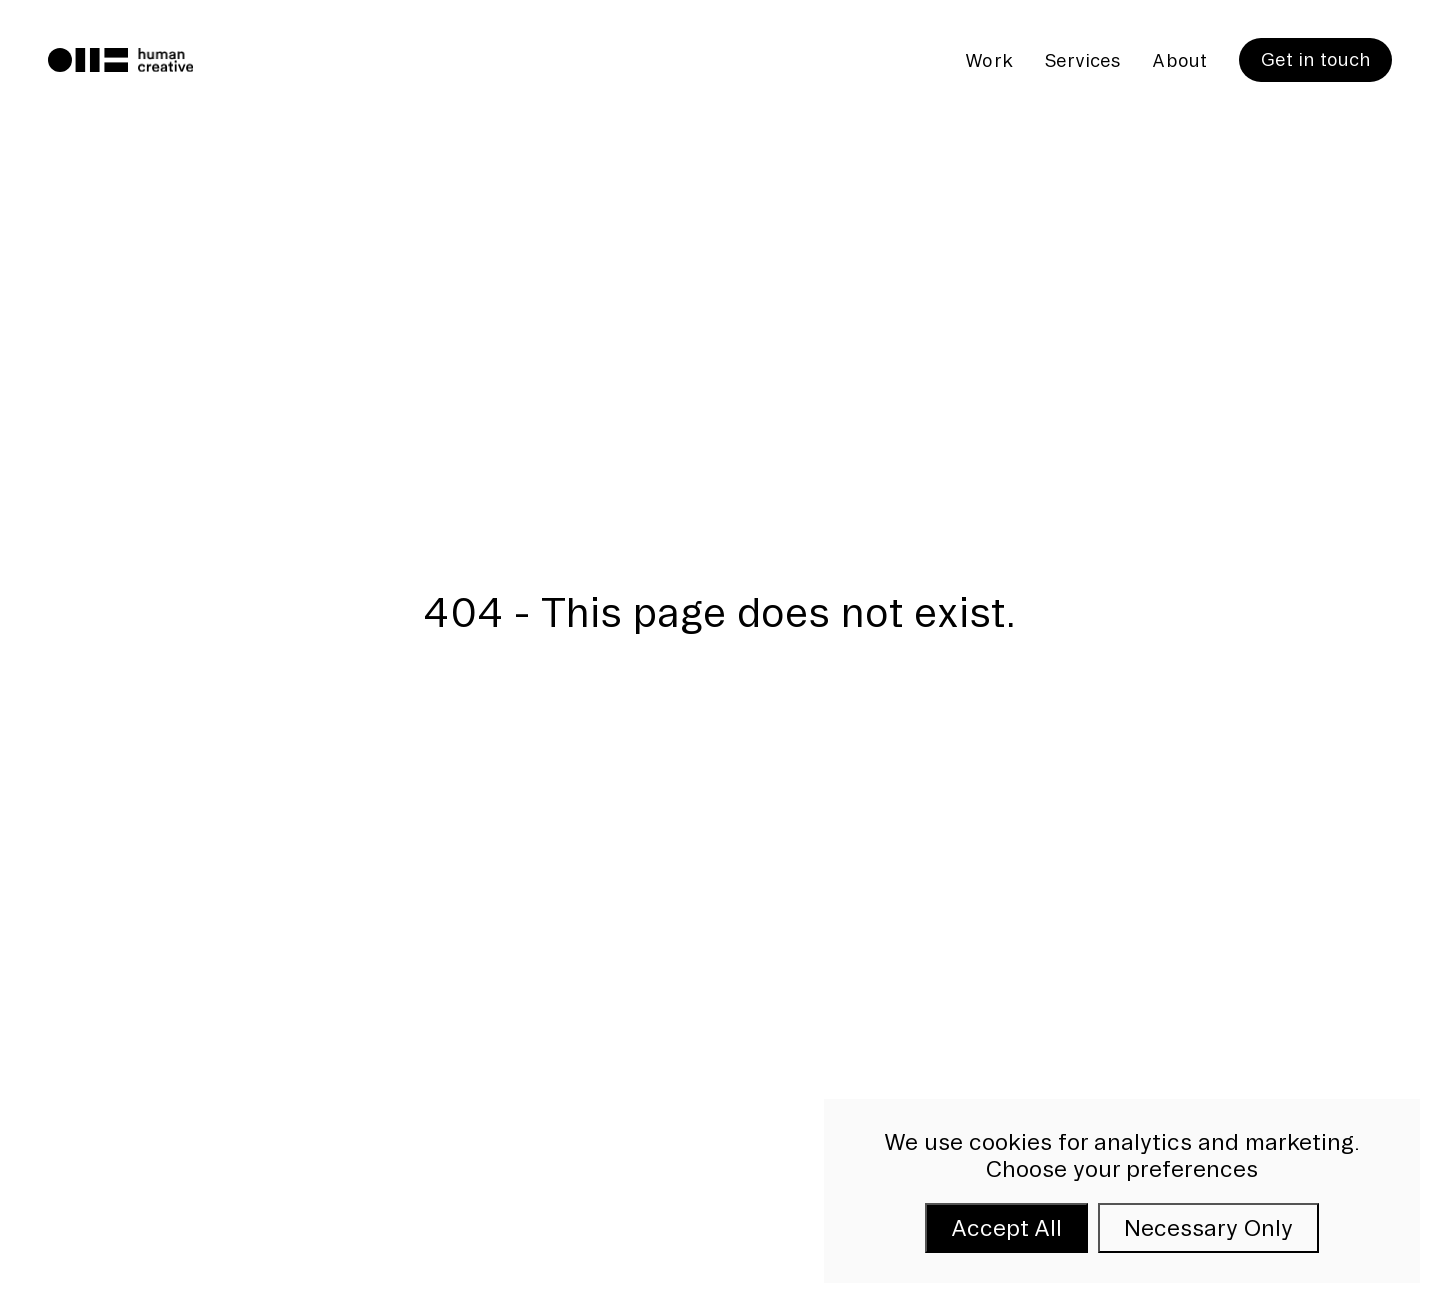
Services (1083, 60)
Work (988, 60)
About (1179, 60)
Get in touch (1315, 59)
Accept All (1006, 1227)
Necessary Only (1208, 1227)
